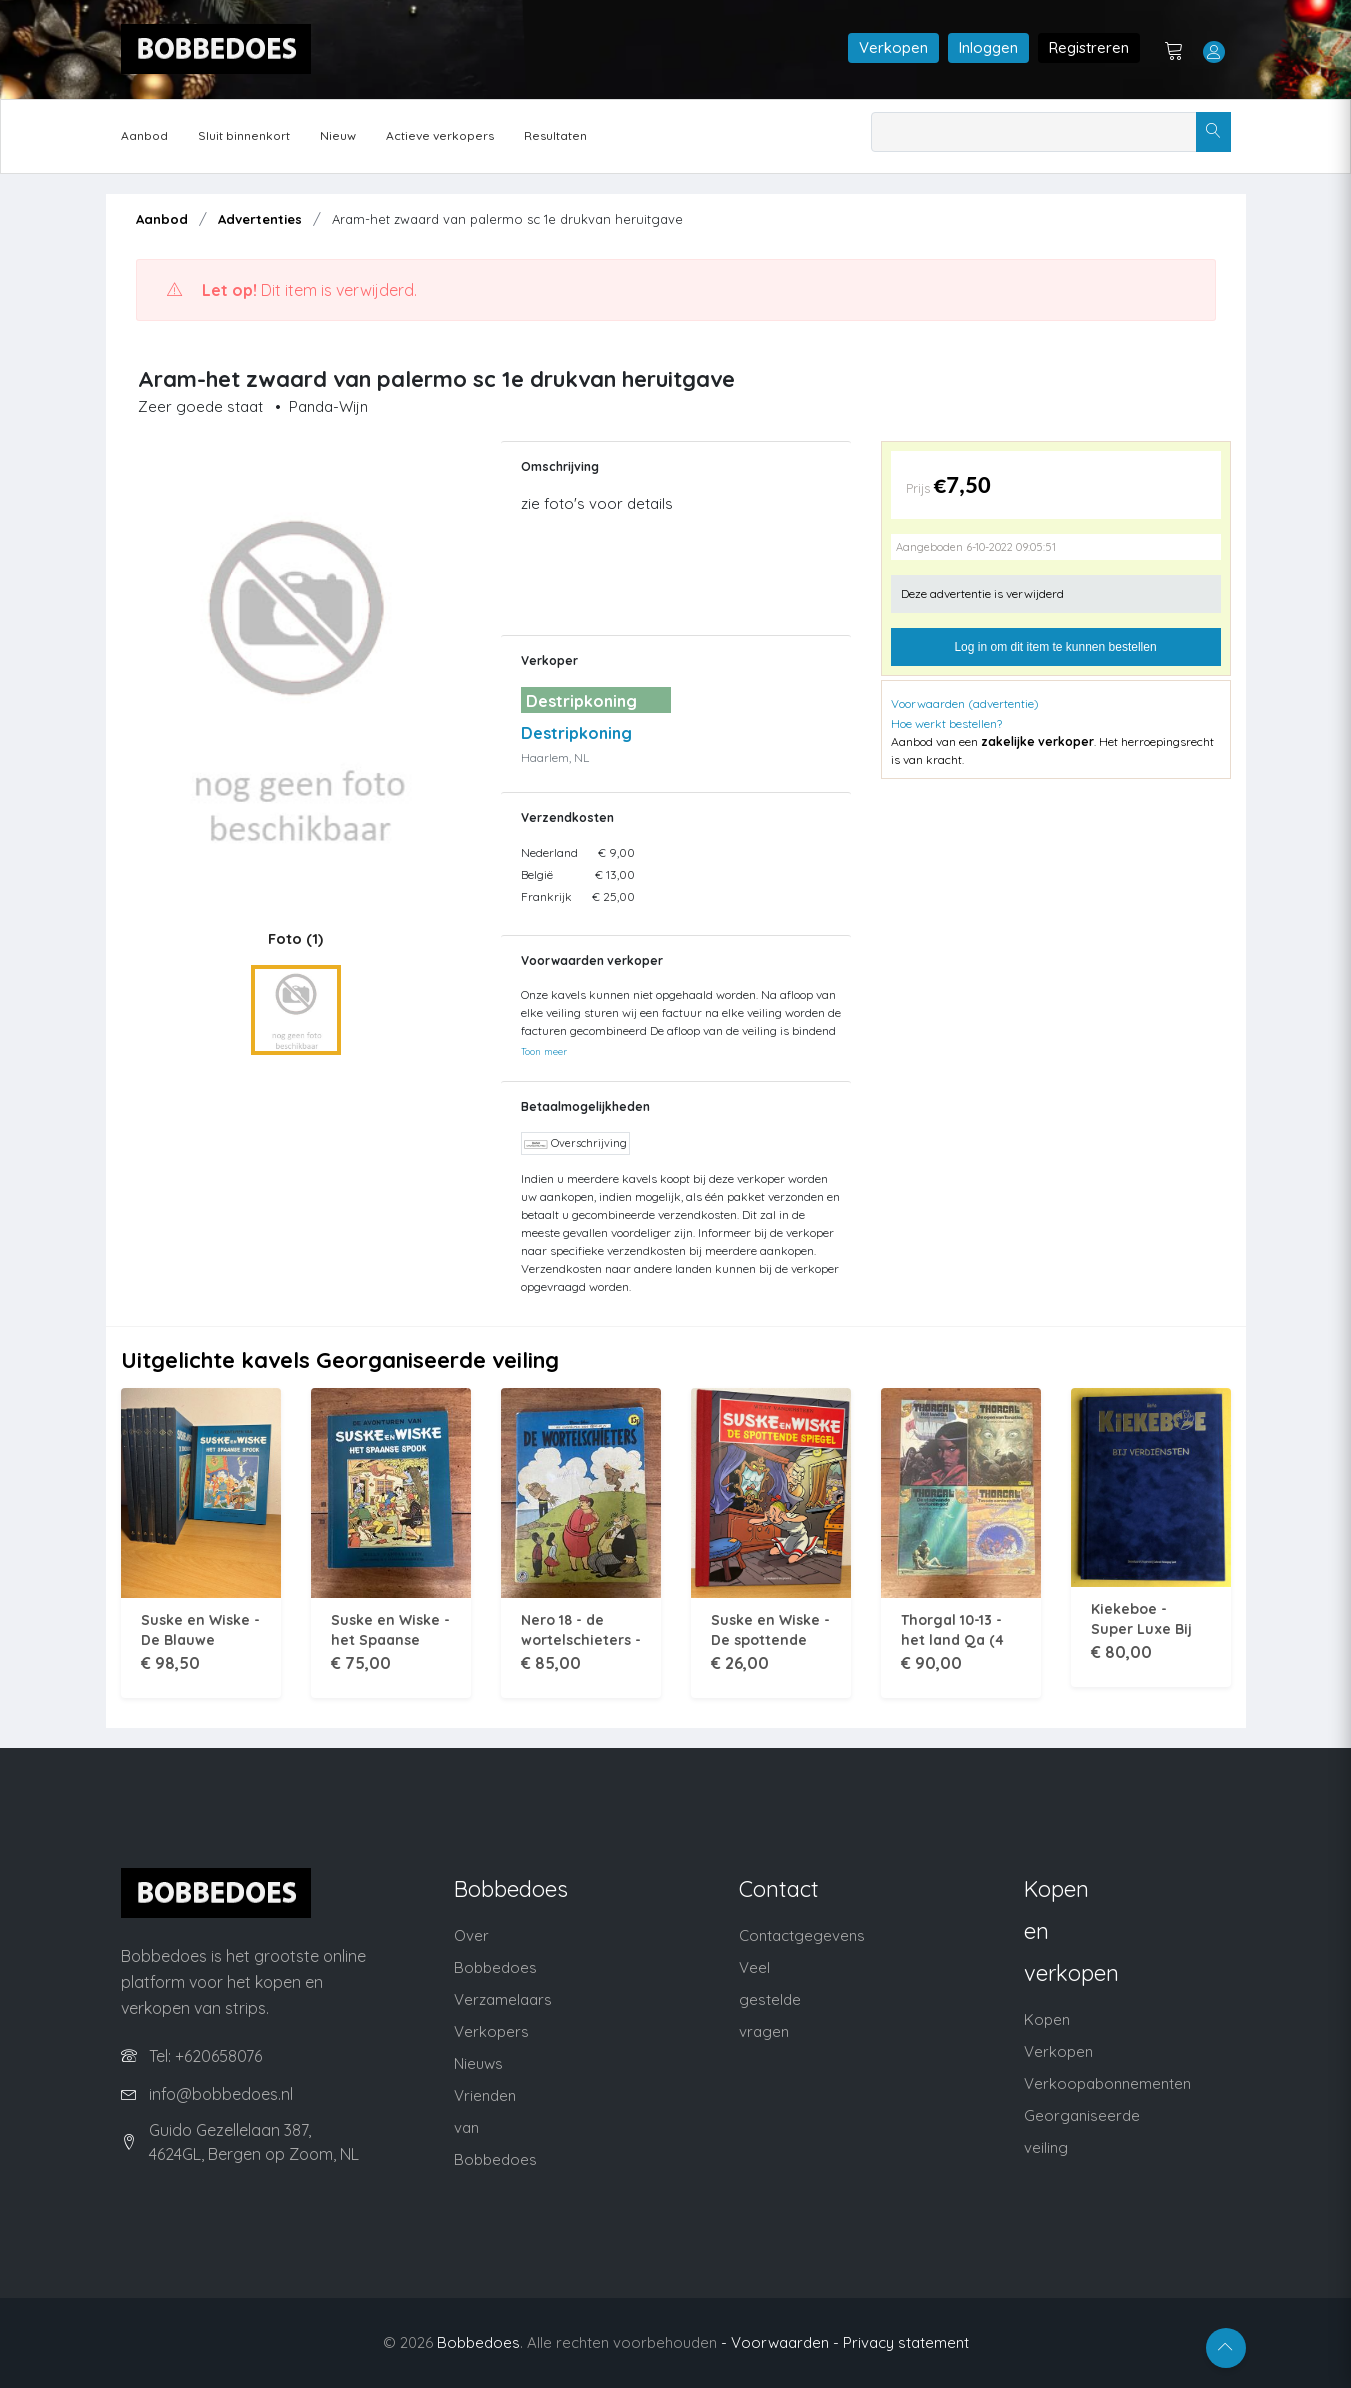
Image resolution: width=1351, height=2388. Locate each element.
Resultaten (555, 135)
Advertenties (260, 219)
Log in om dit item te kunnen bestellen (1055, 647)
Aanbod (144, 135)
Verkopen (893, 47)
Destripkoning (576, 733)
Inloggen (988, 47)
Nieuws (478, 2063)
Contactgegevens (802, 1935)
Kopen (1047, 2019)
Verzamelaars (503, 1999)
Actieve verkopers (440, 135)
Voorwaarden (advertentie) (965, 703)
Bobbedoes (478, 2342)
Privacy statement (906, 2342)
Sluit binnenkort (244, 135)
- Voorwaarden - (780, 2342)
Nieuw (338, 135)
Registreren (1089, 47)
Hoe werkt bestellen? (946, 723)
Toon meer (544, 1051)
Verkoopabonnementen (1107, 2083)
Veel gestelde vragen (770, 1999)
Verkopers (491, 2031)
